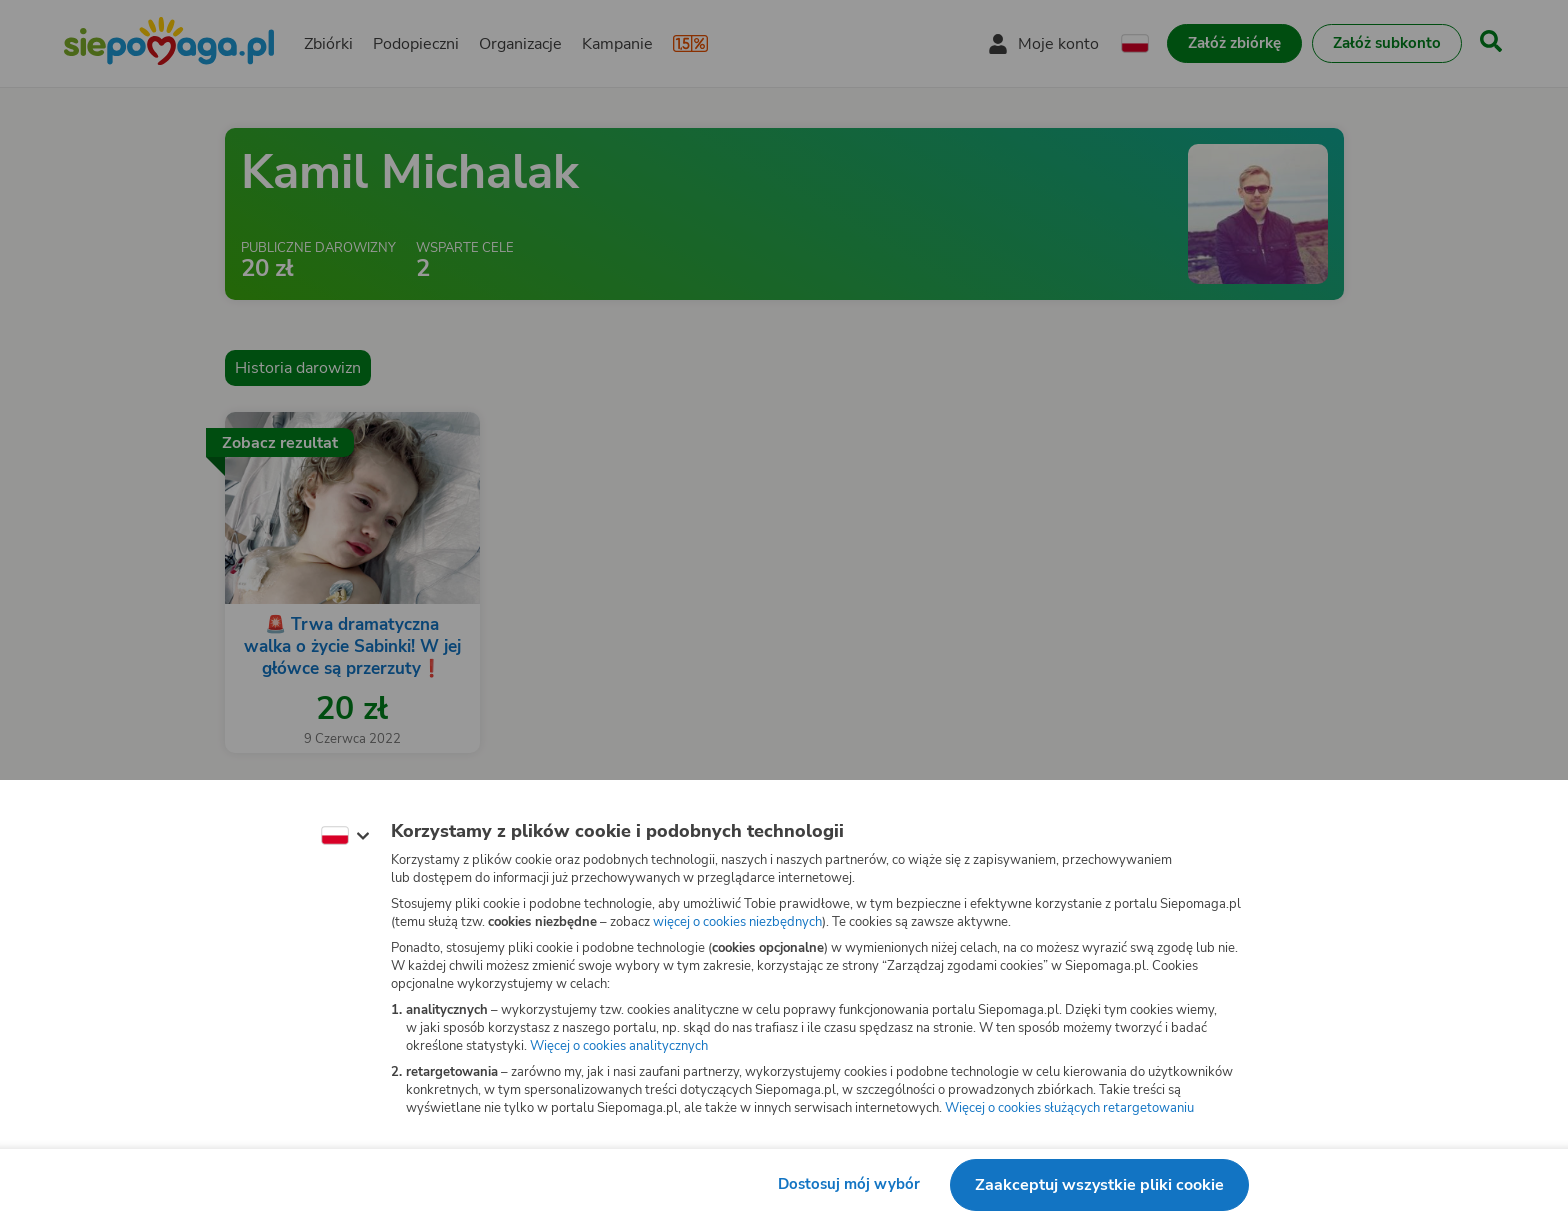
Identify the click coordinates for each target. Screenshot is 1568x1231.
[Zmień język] (345, 836)
